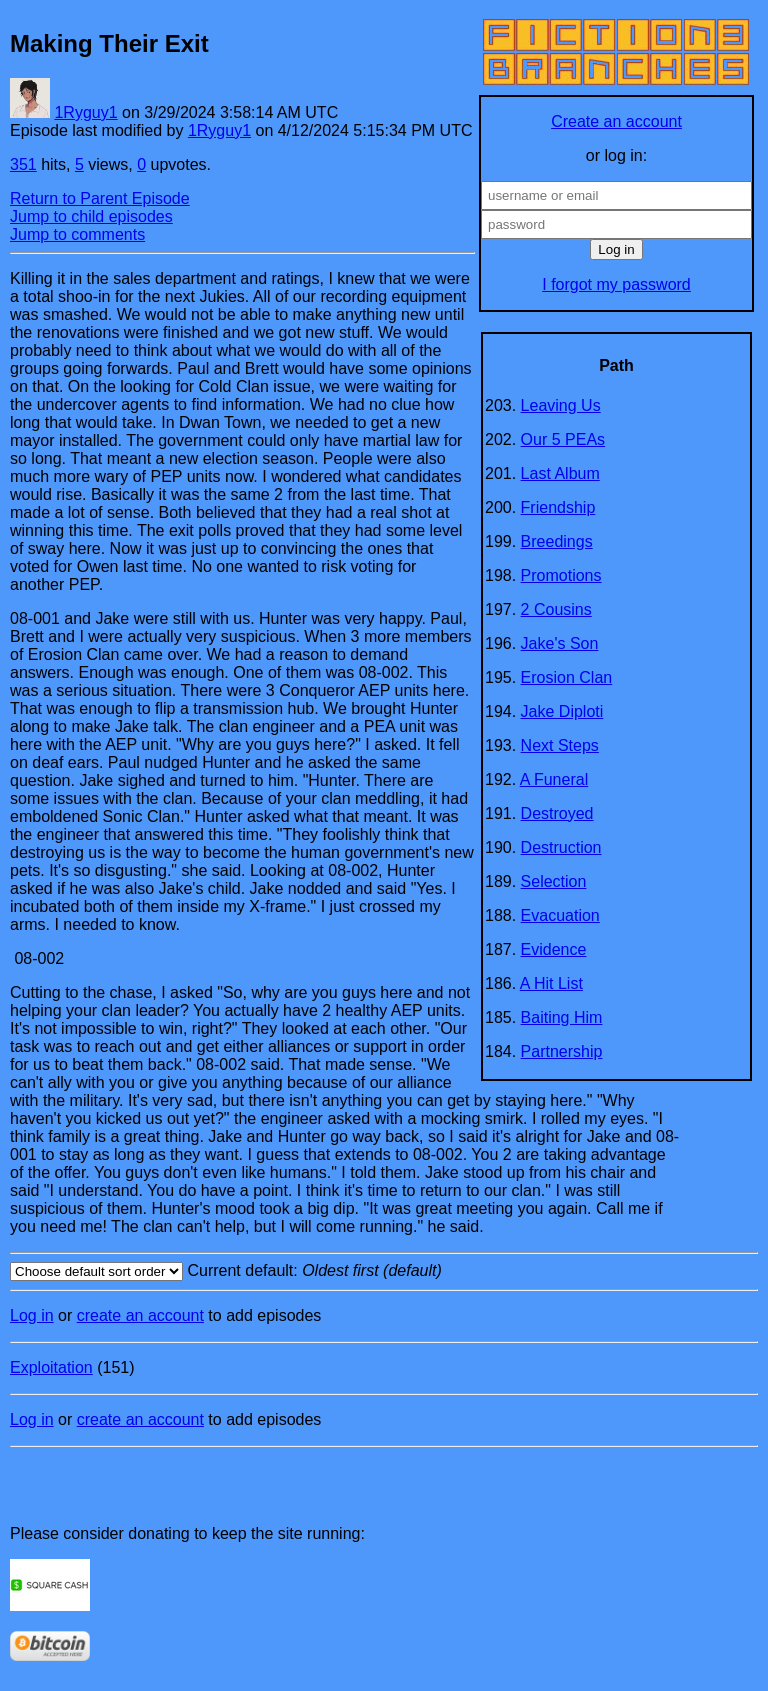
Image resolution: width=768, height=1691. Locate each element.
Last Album (560, 473)
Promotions (561, 575)
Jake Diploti (562, 711)
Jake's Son (560, 643)
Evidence (554, 949)
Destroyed (557, 813)
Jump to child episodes (91, 216)
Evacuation (560, 915)
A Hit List (551, 983)
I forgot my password (616, 284)
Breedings (557, 541)
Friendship (558, 507)
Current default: (384, 1271)
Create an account (616, 121)
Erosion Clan (567, 677)
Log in (32, 1315)
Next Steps (560, 745)
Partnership (562, 1051)
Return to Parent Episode (100, 198)
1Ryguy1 (85, 112)
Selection (554, 881)
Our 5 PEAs (563, 439)
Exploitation (51, 1367)
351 (23, 164)
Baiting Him (562, 1017)
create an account (140, 1315)
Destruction (561, 847)
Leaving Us (561, 405)
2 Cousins (556, 609)
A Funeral (554, 779)
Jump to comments (77, 234)
